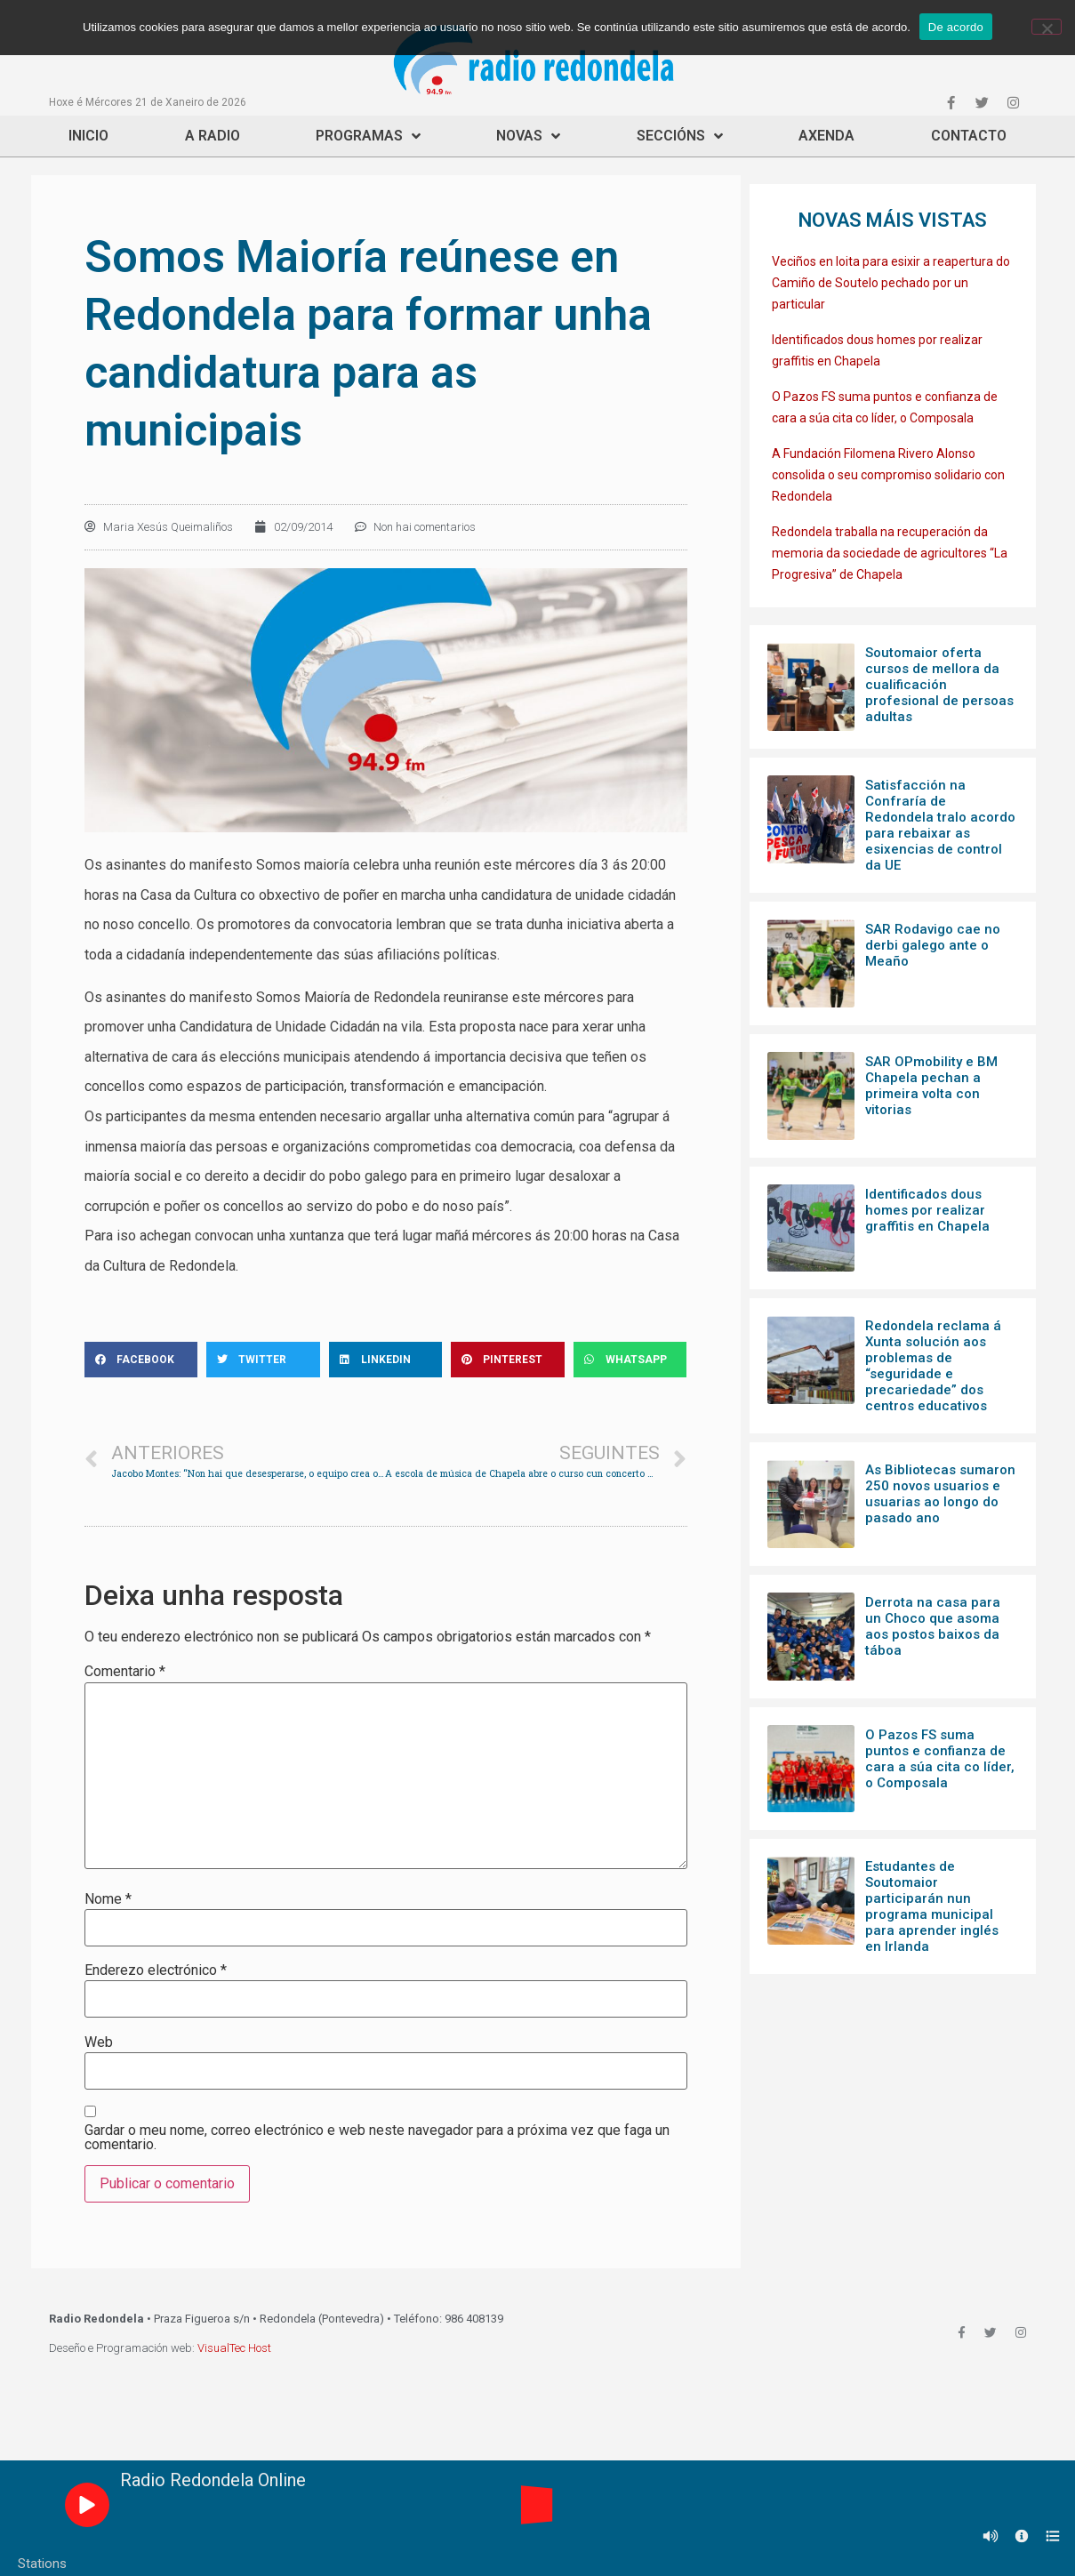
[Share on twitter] (263, 1359)
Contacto (969, 135)
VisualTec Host (234, 2348)
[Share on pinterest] (508, 1359)
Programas (368, 136)
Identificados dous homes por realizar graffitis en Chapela (927, 1210)
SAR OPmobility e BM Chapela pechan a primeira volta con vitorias (931, 1086)
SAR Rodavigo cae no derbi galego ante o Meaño (932, 945)
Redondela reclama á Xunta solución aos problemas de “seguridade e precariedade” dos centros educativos (933, 1366)
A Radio (212, 135)
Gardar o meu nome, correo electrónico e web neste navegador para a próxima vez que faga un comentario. (377, 2137)
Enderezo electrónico (155, 1970)
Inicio (88, 135)
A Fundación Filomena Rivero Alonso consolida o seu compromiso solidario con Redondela (888, 474)
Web (98, 2042)
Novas (528, 136)
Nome (108, 1899)
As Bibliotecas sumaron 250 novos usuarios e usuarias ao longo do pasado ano (940, 1494)
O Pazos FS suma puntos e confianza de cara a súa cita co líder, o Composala (940, 1759)
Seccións (680, 136)
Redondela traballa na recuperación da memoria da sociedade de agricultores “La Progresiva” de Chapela (889, 553)
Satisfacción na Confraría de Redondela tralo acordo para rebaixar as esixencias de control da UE (940, 825)
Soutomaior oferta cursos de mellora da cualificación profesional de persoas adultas (939, 685)
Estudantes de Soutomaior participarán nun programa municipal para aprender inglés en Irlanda (932, 1906)
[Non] (1046, 27)
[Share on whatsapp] (630, 1359)
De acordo (955, 27)
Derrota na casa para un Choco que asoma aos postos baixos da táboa (932, 1626)
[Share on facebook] (141, 1359)
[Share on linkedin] (386, 1359)
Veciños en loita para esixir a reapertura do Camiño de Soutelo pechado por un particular (891, 282)
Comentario (124, 1672)
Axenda (826, 135)
